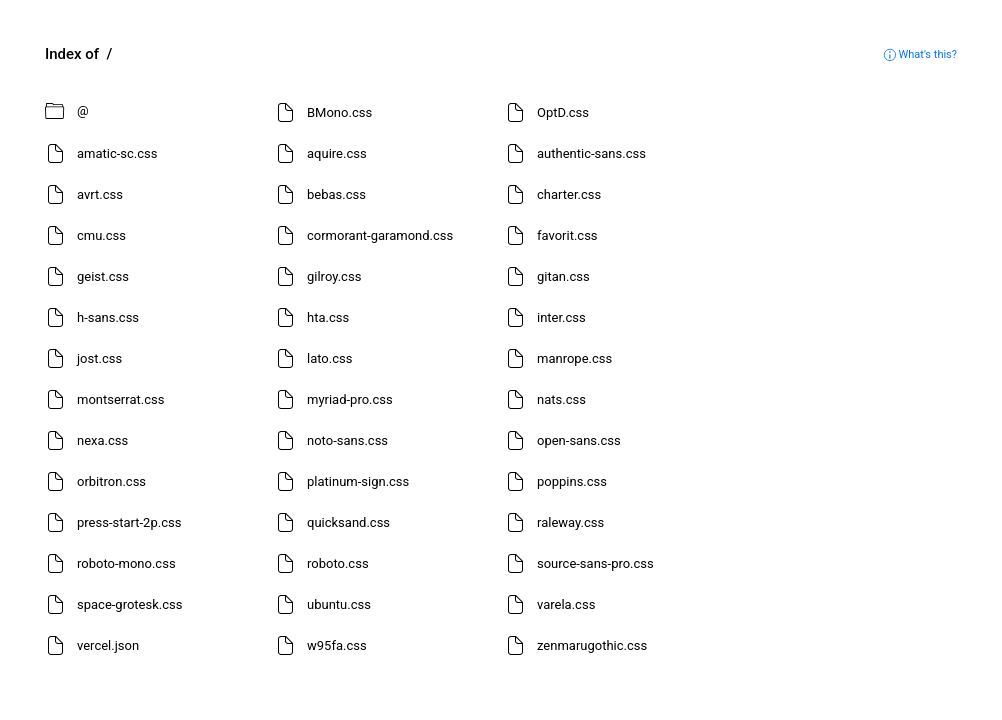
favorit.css (567, 235)
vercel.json (108, 645)
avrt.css (100, 194)
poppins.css (572, 481)
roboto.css (338, 563)
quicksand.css (348, 522)
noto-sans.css (347, 440)
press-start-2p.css (129, 522)
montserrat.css (120, 399)
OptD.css (563, 112)
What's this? (920, 54)
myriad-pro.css (350, 399)
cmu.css (101, 235)
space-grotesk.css (129, 604)
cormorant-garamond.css (380, 235)
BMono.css (339, 112)
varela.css (566, 604)
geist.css (103, 276)
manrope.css (574, 358)
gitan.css (563, 276)
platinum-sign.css (358, 481)
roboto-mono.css (126, 563)
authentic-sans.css (591, 153)
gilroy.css (334, 276)
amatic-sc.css (117, 153)
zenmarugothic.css (592, 645)
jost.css (99, 358)
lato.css (329, 358)
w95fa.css (337, 645)
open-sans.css (579, 440)
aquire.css (337, 153)
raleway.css (570, 522)
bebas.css (336, 194)
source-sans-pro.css (595, 563)
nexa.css (102, 440)
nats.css (561, 399)
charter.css (569, 194)
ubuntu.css (339, 604)
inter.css (561, 317)
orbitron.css (111, 481)
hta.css (328, 317)
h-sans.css (108, 317)
